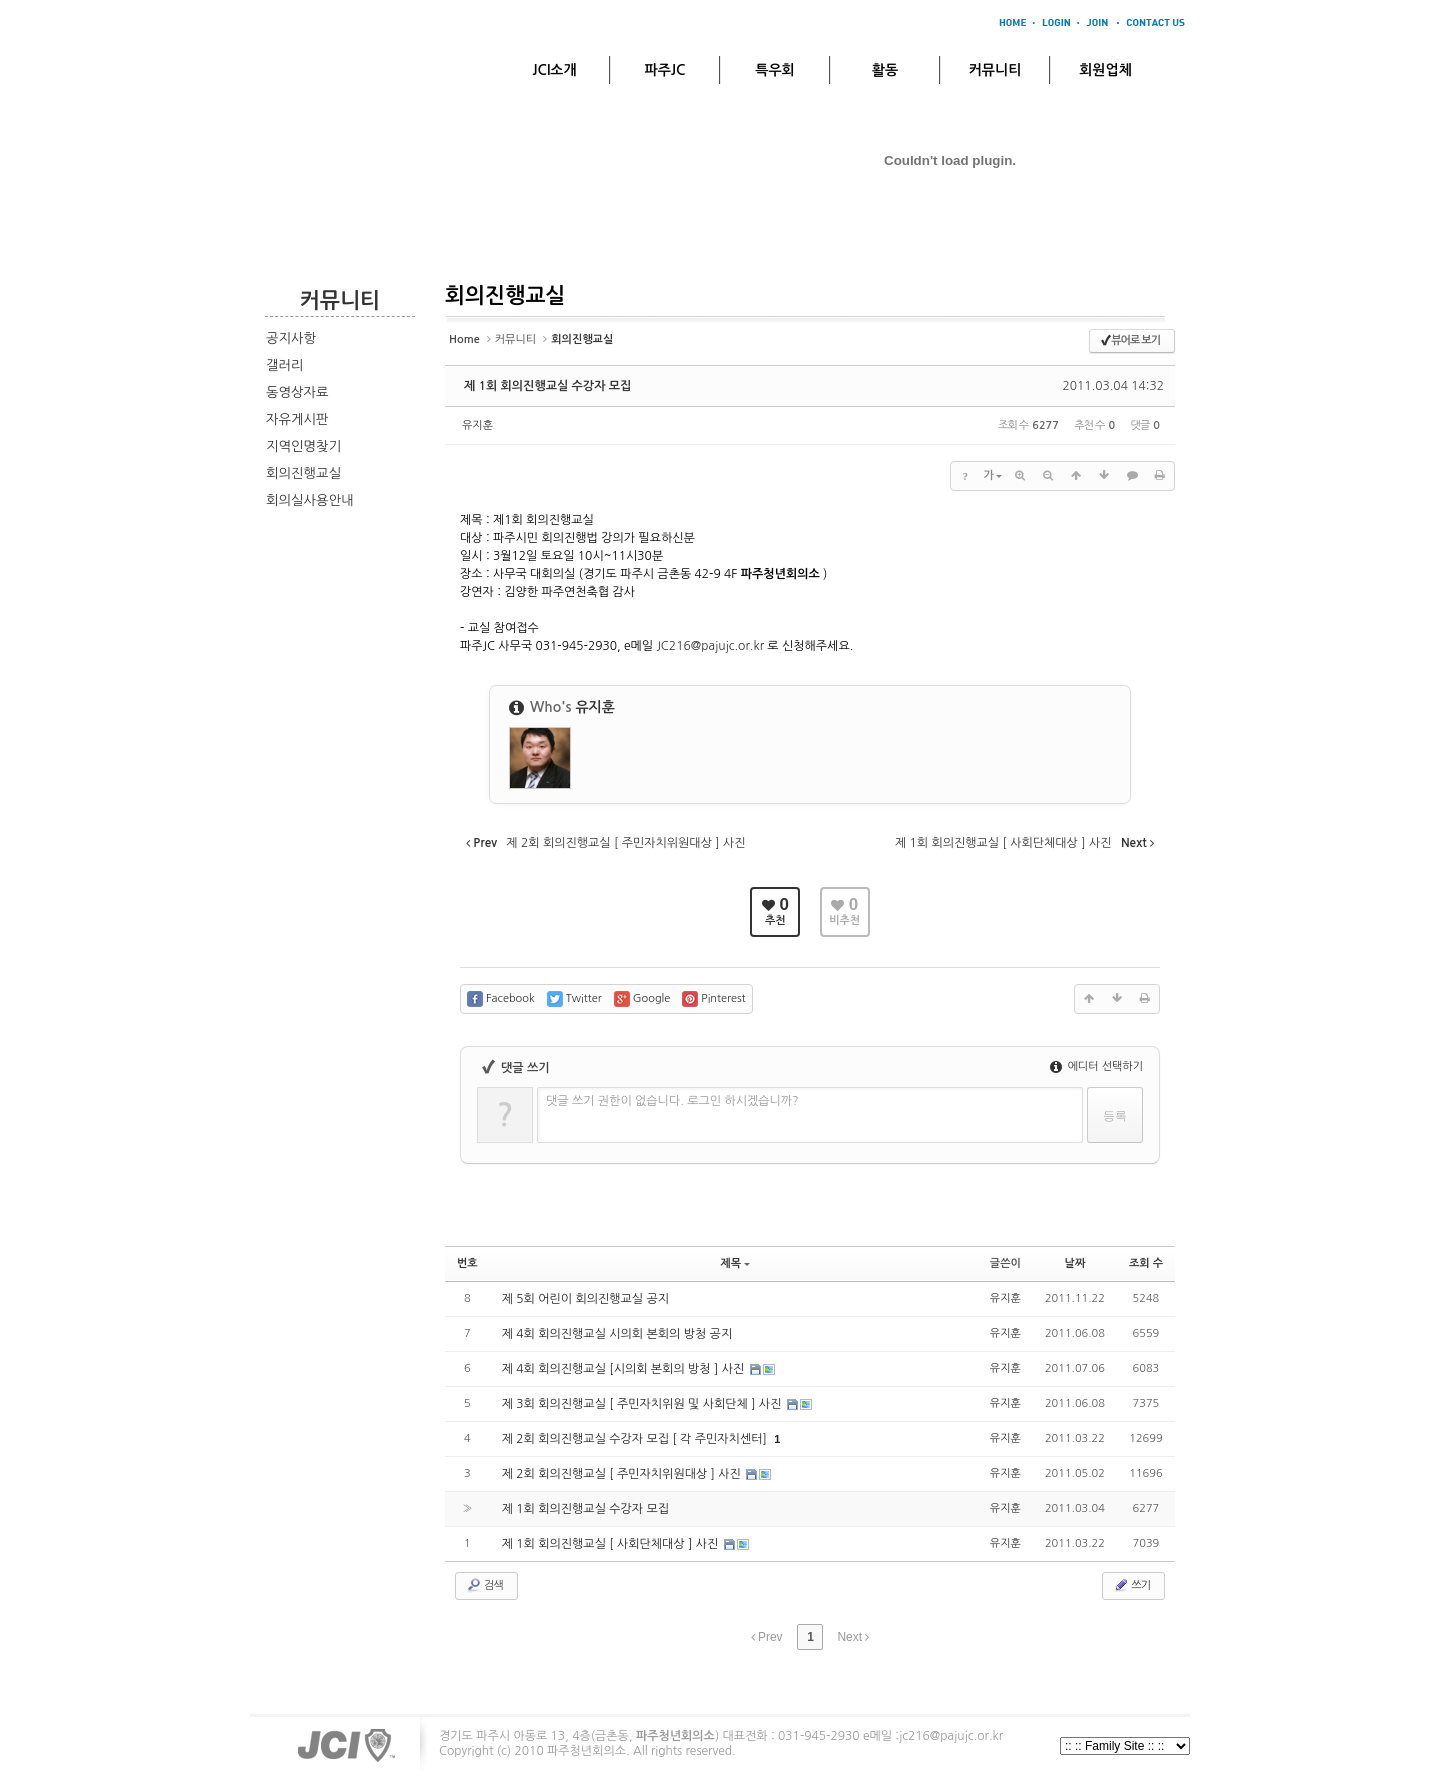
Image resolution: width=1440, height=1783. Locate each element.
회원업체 (1105, 70)
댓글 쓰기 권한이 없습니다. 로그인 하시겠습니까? (672, 1101)
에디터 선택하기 (1096, 1066)
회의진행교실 (303, 473)
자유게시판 (297, 419)
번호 (467, 1263)
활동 (885, 70)
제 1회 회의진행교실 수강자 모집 (547, 386)
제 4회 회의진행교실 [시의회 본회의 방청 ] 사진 (625, 1369)
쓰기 (1131, 1585)
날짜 (1075, 1263)
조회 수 (1146, 1263)
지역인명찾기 (303, 446)
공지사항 (291, 338)
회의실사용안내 (310, 500)
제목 (735, 1263)
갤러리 (285, 365)
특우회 (774, 70)
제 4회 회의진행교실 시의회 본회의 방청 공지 (617, 1334)
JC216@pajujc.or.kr (710, 646)
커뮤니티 (995, 70)
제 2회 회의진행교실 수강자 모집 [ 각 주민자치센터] (636, 1439)
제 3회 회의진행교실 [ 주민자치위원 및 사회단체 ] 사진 (643, 1404)
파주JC (665, 70)
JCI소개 (554, 70)
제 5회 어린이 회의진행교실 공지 (585, 1299)
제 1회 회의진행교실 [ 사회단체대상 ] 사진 (612, 1544)
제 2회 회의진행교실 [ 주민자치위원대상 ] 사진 (623, 1474)
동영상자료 (297, 392)
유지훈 (477, 425)
